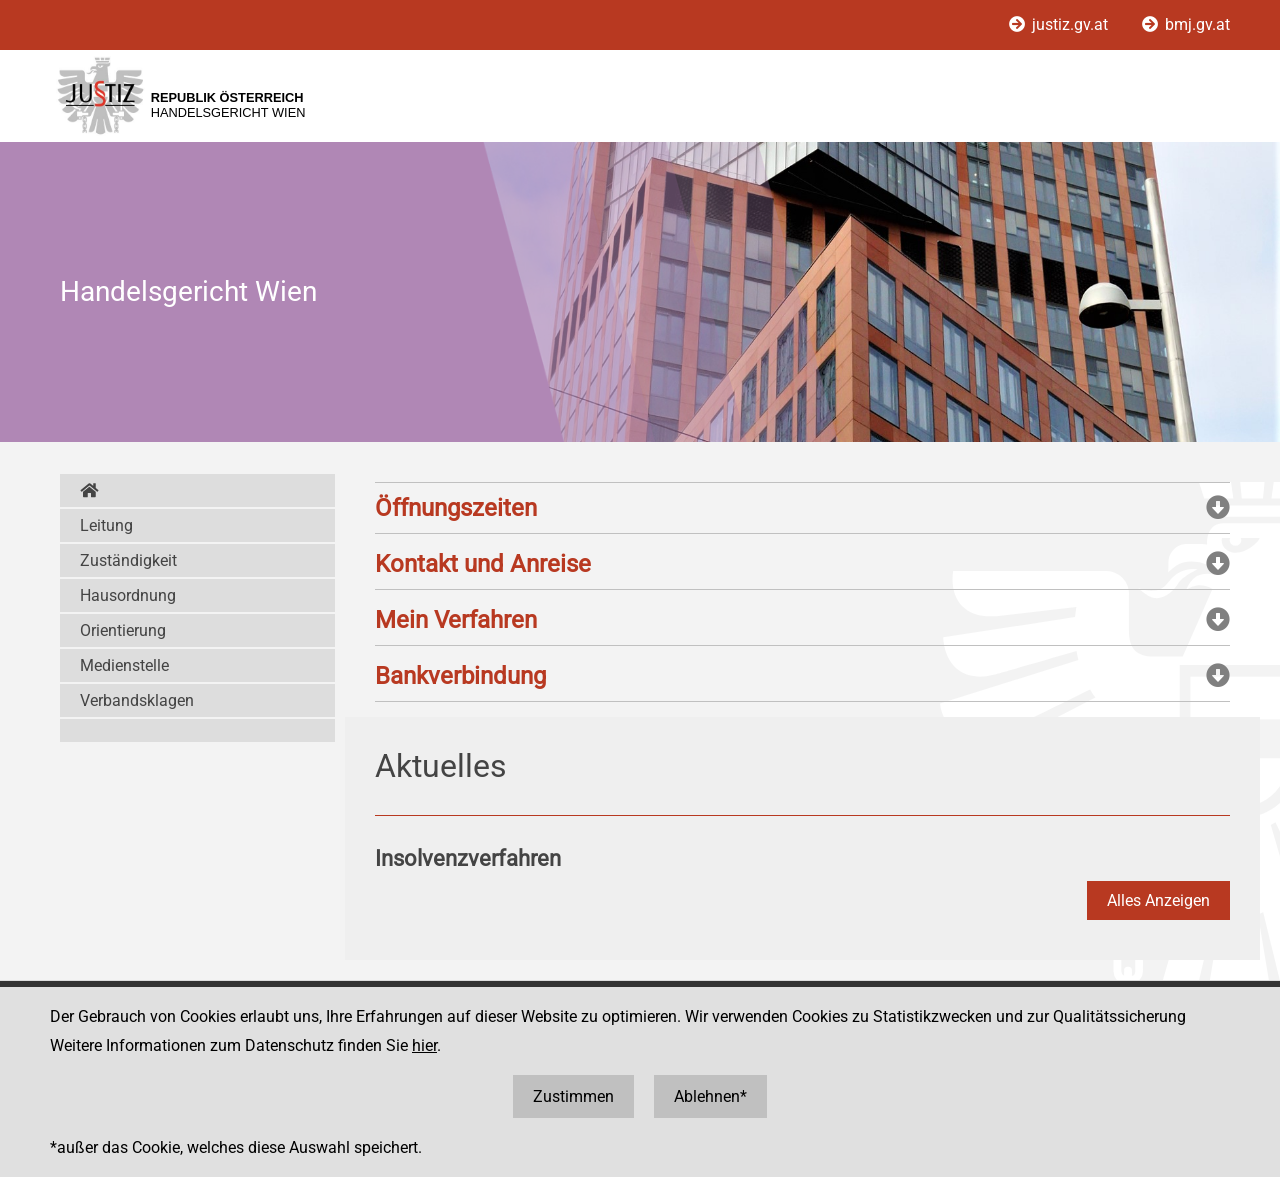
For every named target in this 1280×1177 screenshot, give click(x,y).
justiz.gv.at (1060, 24)
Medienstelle (124, 665)
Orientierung (123, 630)
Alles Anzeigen (1158, 900)
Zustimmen (573, 1096)
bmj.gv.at (1186, 24)
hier (424, 1045)
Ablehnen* (710, 1096)
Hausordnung (128, 595)
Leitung (106, 525)
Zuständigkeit (128, 560)
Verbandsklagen (137, 700)
